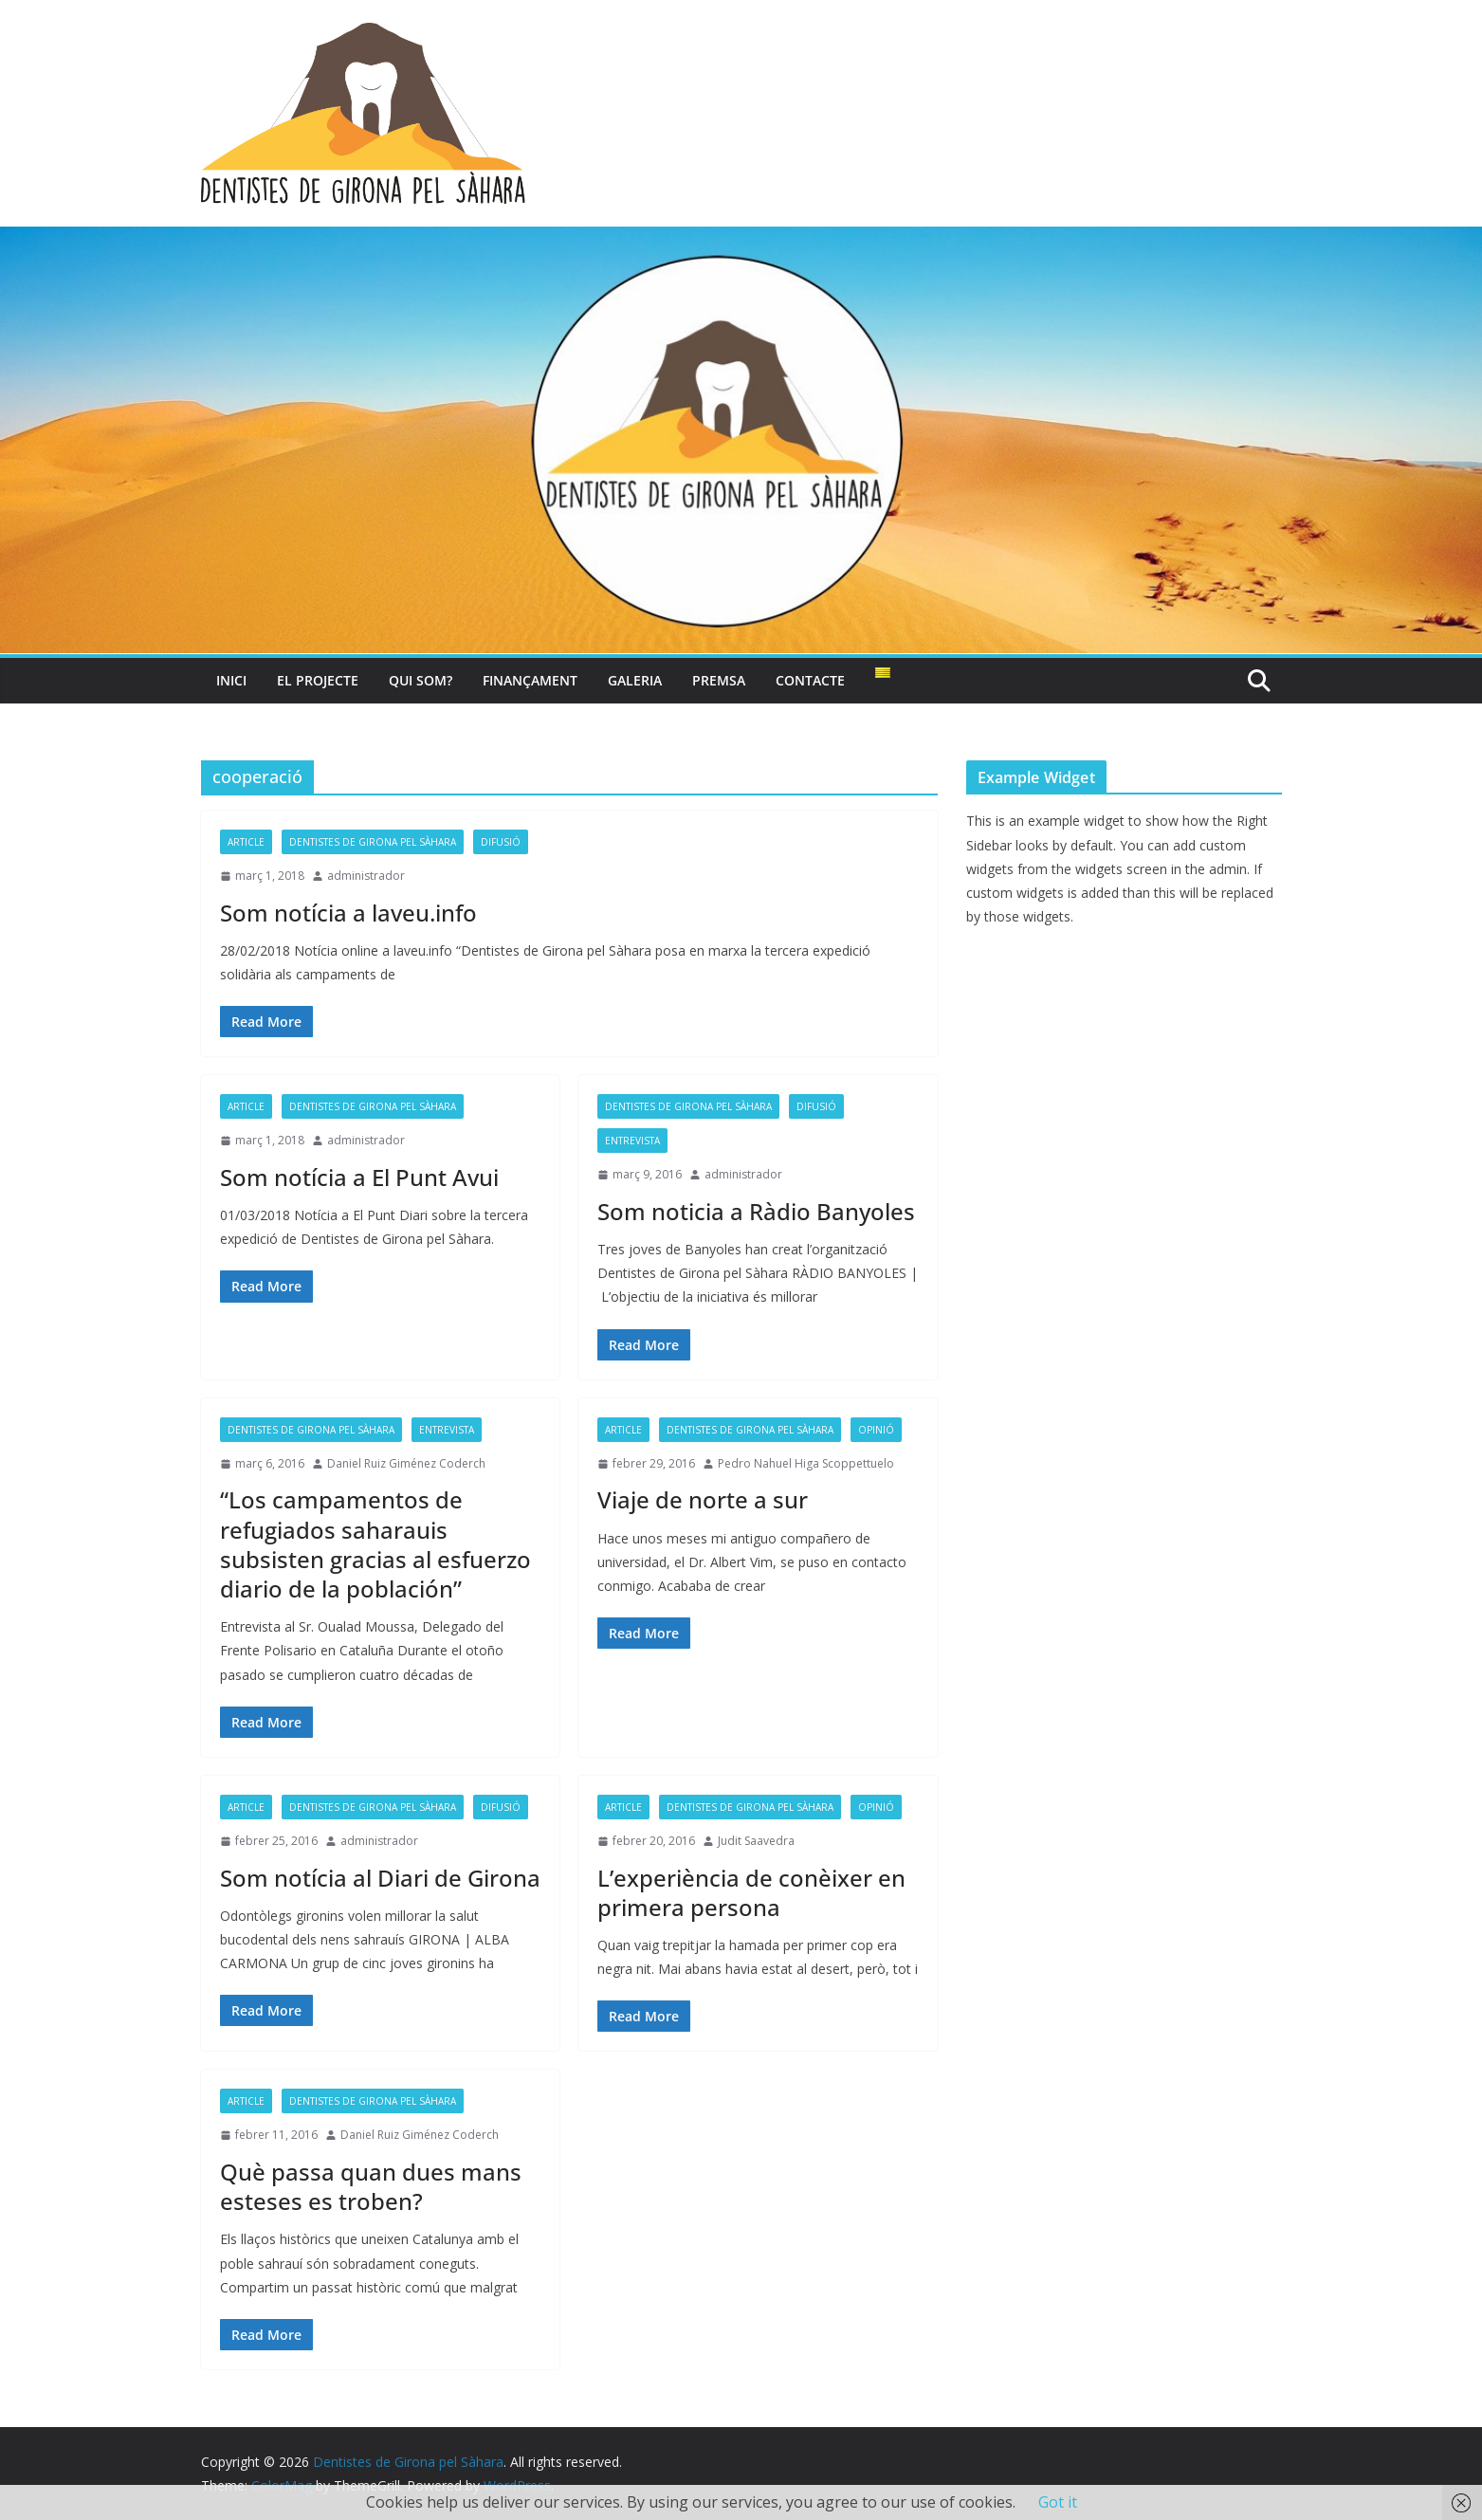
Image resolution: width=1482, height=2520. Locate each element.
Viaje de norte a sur (702, 1499)
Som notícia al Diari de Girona (380, 1877)
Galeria (635, 680)
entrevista (632, 1140)
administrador (366, 875)
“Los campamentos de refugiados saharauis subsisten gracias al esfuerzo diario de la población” (375, 1544)
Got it (1057, 2502)
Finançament (530, 680)
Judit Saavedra (756, 1841)
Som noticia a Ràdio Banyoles (756, 1211)
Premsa (718, 680)
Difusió (501, 842)
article (246, 842)
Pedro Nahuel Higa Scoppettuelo (806, 1463)
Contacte (810, 680)
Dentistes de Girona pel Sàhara (372, 842)
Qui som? (420, 680)
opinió (876, 1429)
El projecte (317, 680)
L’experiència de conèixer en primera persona (751, 1892)
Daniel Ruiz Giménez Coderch (406, 1463)
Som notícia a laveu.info (348, 912)
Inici (231, 680)
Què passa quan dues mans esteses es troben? (370, 2186)
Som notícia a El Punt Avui (359, 1177)
